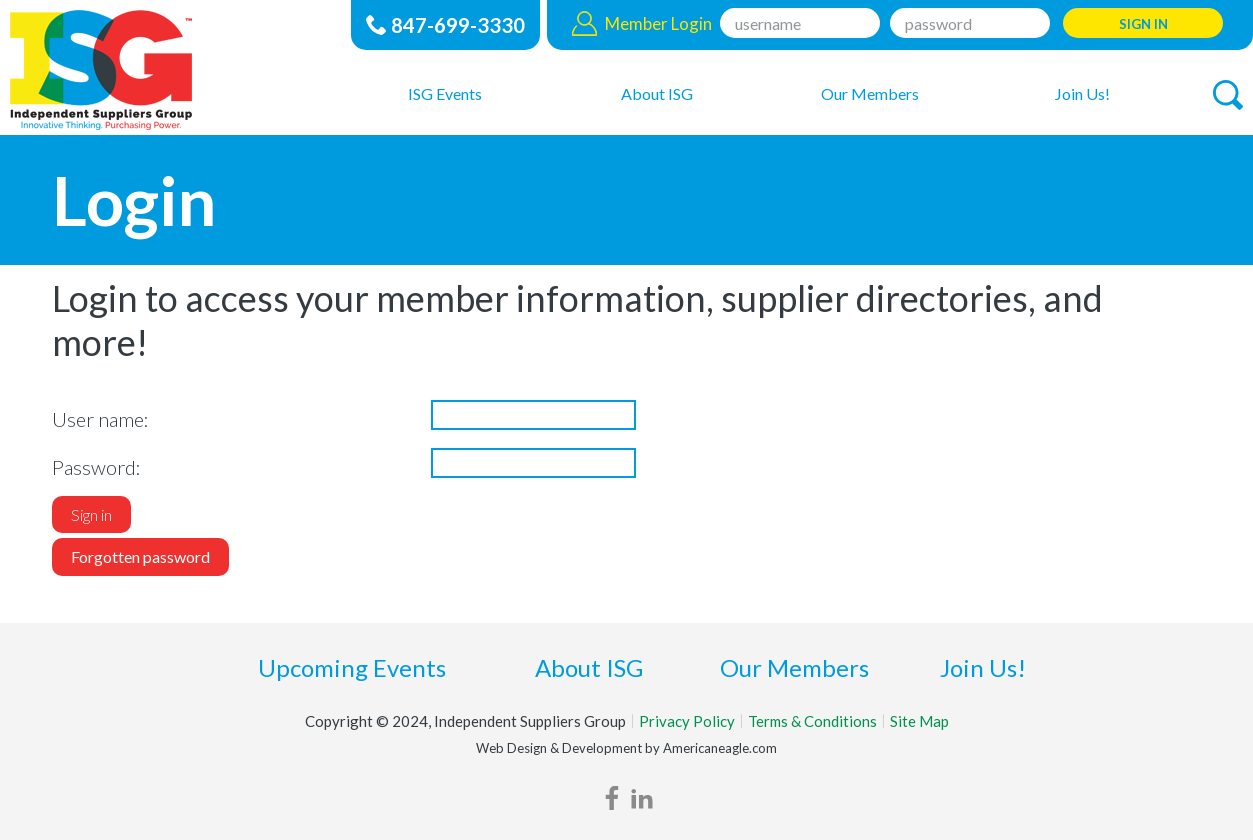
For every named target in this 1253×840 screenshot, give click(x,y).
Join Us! (983, 667)
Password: (96, 467)
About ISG (589, 667)
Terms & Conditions (812, 721)
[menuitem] (444, 93)
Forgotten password (140, 556)
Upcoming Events (352, 667)
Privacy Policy (687, 721)
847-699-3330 (458, 25)
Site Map (919, 721)
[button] (1228, 95)
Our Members (794, 667)
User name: (100, 419)
